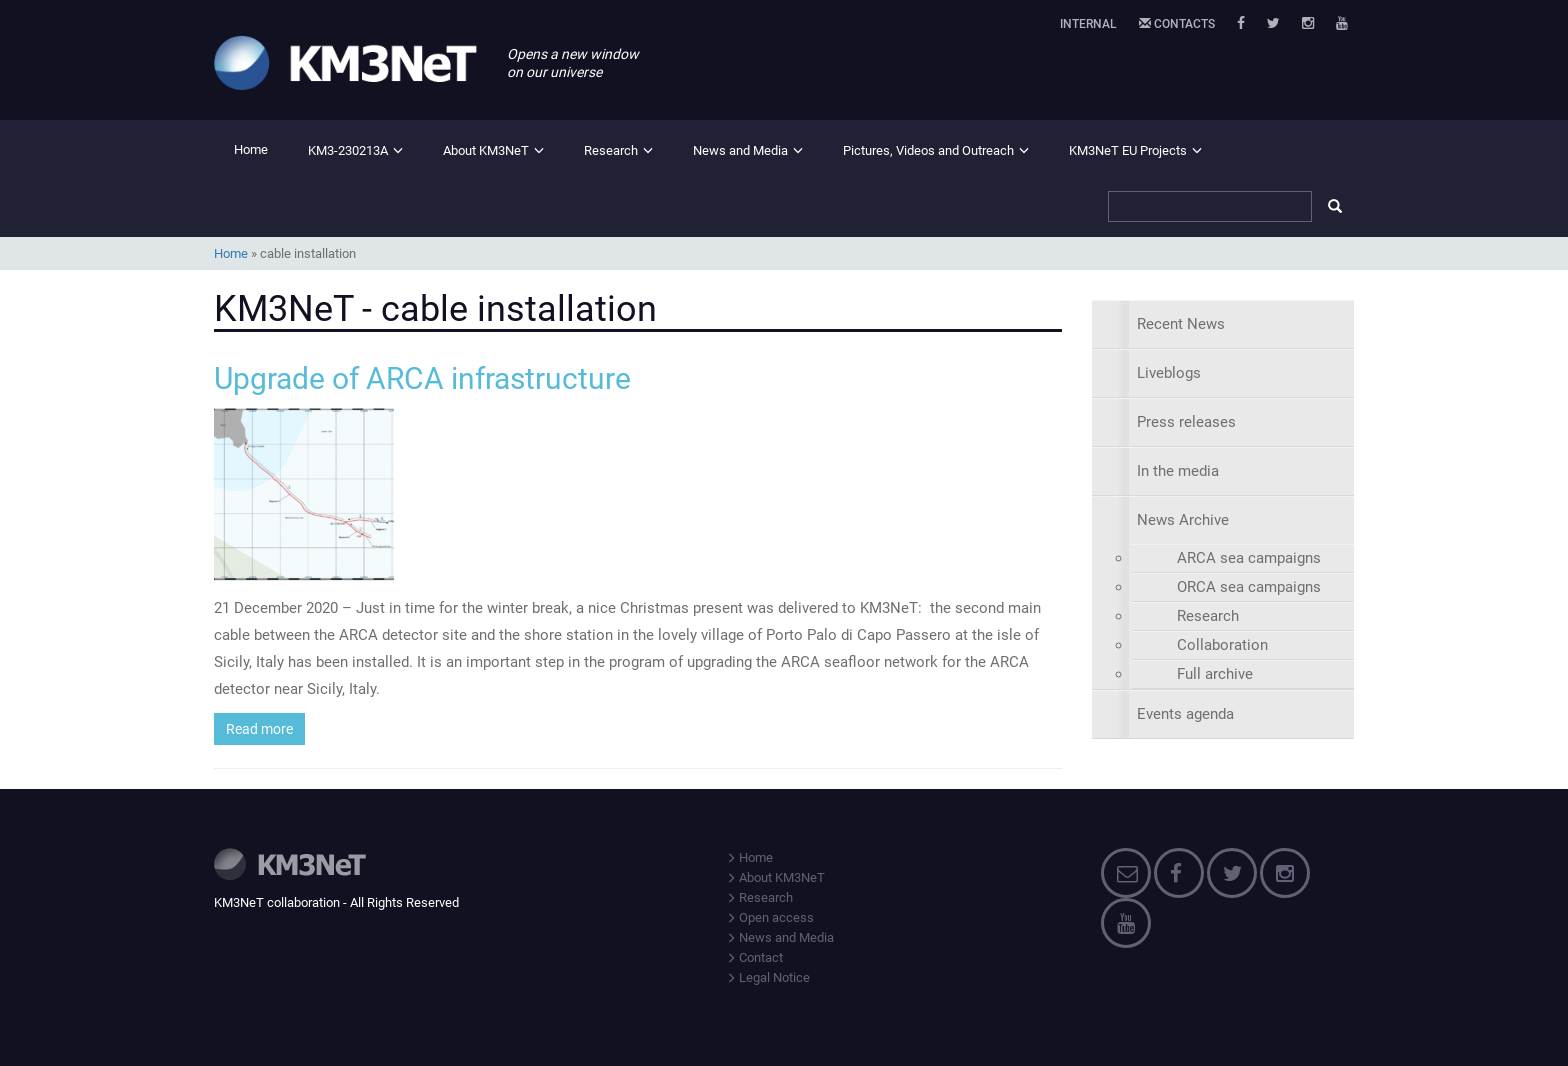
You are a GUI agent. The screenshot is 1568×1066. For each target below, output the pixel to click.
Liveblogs (1169, 373)
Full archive (1215, 674)
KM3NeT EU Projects (1128, 150)
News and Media (740, 150)
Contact (754, 957)
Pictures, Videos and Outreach (928, 150)
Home (251, 149)
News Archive (1183, 520)
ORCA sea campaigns (1249, 587)
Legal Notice (768, 977)
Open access (770, 917)
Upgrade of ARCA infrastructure (422, 378)
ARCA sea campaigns (1249, 558)
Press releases (1186, 422)
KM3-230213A (348, 150)
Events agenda (1185, 714)
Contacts (1177, 24)
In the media (1178, 471)
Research (611, 150)
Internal (1088, 24)
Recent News (1181, 324)
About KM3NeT (486, 150)
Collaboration (1222, 645)
